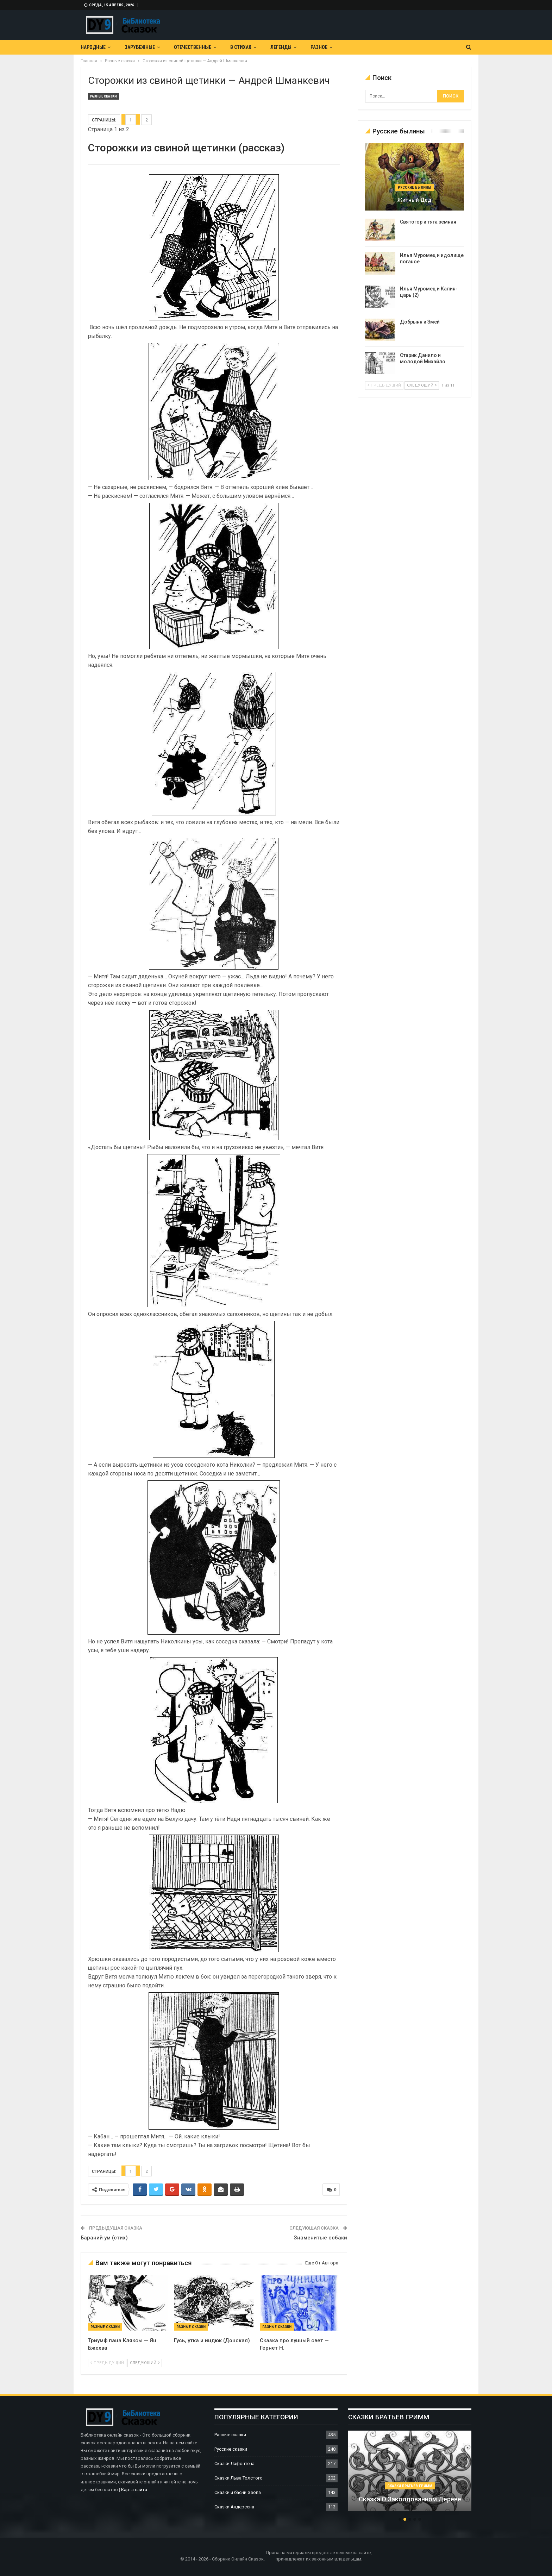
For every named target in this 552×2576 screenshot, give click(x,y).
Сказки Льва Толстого (238, 2478)
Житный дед (414, 200)
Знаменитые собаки (320, 2238)
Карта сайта (134, 2489)
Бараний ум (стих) (104, 2238)
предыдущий (107, 2363)
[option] (409, 2474)
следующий (144, 2363)
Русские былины (414, 187)
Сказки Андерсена (234, 2506)
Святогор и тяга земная (428, 222)
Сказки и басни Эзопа (237, 2492)
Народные (93, 47)
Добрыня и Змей (420, 322)
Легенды (280, 47)
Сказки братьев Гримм (409, 2486)
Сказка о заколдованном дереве (410, 2499)
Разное (318, 47)
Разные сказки (103, 96)
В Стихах (240, 47)
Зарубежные (140, 47)
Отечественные (192, 47)
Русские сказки (230, 2449)
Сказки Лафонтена (234, 2463)
